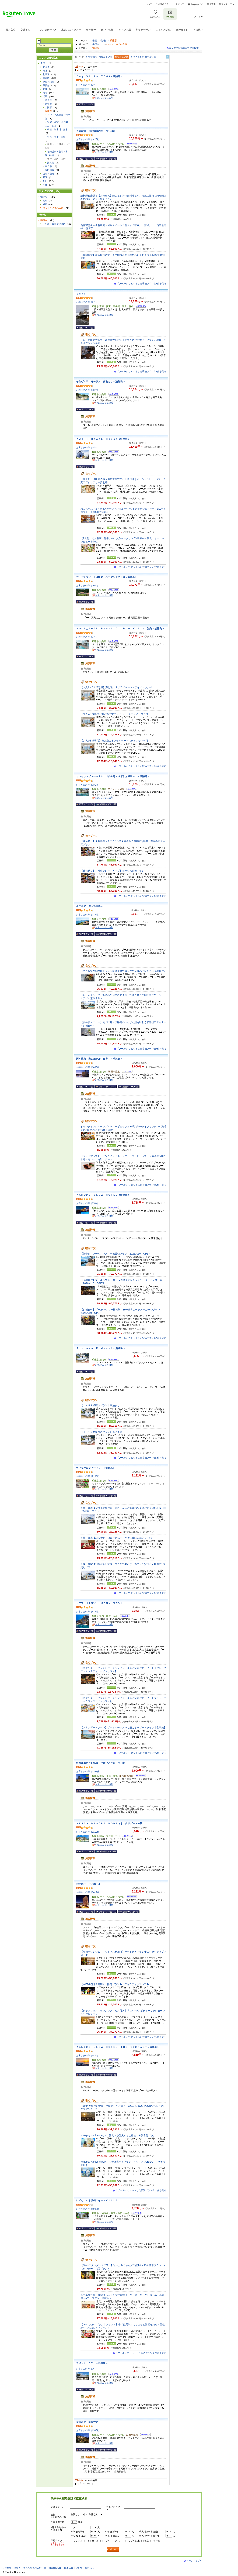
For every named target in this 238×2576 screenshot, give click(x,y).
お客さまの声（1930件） (89, 2209)
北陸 (45, 89)
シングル (78, 2540)
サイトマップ (178, 4)
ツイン (118, 2540)
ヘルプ (149, 4)
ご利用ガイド (161, 4)
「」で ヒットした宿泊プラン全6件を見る (141, 1048)
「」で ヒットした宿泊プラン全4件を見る (141, 567)
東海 (45, 92)
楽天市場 (211, 4)
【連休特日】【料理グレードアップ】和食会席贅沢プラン (112, 870)
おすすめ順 (91, 57)
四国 (45, 177)
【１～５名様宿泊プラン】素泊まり (100, 1405)
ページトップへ (194, 2560)
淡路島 (50, 162)
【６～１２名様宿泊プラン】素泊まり (101, 1432)
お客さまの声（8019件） (89, 1892)
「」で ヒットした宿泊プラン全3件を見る (141, 1338)
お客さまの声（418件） (88, 1611)
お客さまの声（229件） (88, 1476)
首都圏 (46, 78)
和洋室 (156, 2540)
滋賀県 (48, 100)
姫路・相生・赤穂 (56, 137)
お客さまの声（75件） (87, 1203)
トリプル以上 (133, 2540)
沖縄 (45, 184)
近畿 (103, 40)
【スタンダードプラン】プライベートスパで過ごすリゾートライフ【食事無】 (123, 1727)
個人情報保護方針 (32, 2568)
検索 (113, 2549)
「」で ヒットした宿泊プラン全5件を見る (141, 2037)
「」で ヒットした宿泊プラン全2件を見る (141, 896)
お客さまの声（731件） (88, 785)
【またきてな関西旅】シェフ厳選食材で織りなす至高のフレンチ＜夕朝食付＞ (123, 971)
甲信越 (46, 85)
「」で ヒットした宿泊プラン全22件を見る (140, 2353)
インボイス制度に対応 (54, 224)
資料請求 (89, 2568)
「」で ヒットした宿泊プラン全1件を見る (141, 371)
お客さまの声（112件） (88, 914)
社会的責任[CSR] (52, 2568)
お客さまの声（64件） (87, 2055)
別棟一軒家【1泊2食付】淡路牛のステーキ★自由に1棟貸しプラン (116, 1537)
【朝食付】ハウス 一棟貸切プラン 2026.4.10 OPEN (116, 1253)
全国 (94, 40)
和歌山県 (49, 170)
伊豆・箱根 (48, 81)
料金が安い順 (105, 57)
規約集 (79, 2568)
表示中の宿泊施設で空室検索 (184, 48)
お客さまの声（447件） (88, 139)
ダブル (106, 2540)
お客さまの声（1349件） (89, 1771)
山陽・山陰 (48, 173)
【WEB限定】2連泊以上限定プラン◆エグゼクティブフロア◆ (114, 1984)
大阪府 (48, 107)
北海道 (46, 67)
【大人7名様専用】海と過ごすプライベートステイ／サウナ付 (114, 714)
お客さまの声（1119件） (89, 1831)
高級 (45, 200)
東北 (45, 70)
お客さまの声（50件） (87, 390)
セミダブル (93, 2540)
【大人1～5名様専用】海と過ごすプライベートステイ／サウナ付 (116, 687)
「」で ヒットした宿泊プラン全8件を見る (141, 283)
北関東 (46, 74)
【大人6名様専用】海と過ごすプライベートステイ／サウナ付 (114, 740)
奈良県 (48, 166)
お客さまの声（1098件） (89, 1067)
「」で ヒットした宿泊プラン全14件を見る (140, 2190)
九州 (45, 181)
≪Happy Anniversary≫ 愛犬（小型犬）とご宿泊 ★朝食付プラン (118, 2135)
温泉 (45, 204)
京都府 (48, 103)
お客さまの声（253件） (88, 2430)
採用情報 (68, 2568)
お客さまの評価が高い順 (143, 57)
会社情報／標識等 (11, 2568)
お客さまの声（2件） (87, 85)
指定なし (97, 44)
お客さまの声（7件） (87, 637)
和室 (146, 2540)
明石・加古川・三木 (57, 129)
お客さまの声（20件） (87, 585)
